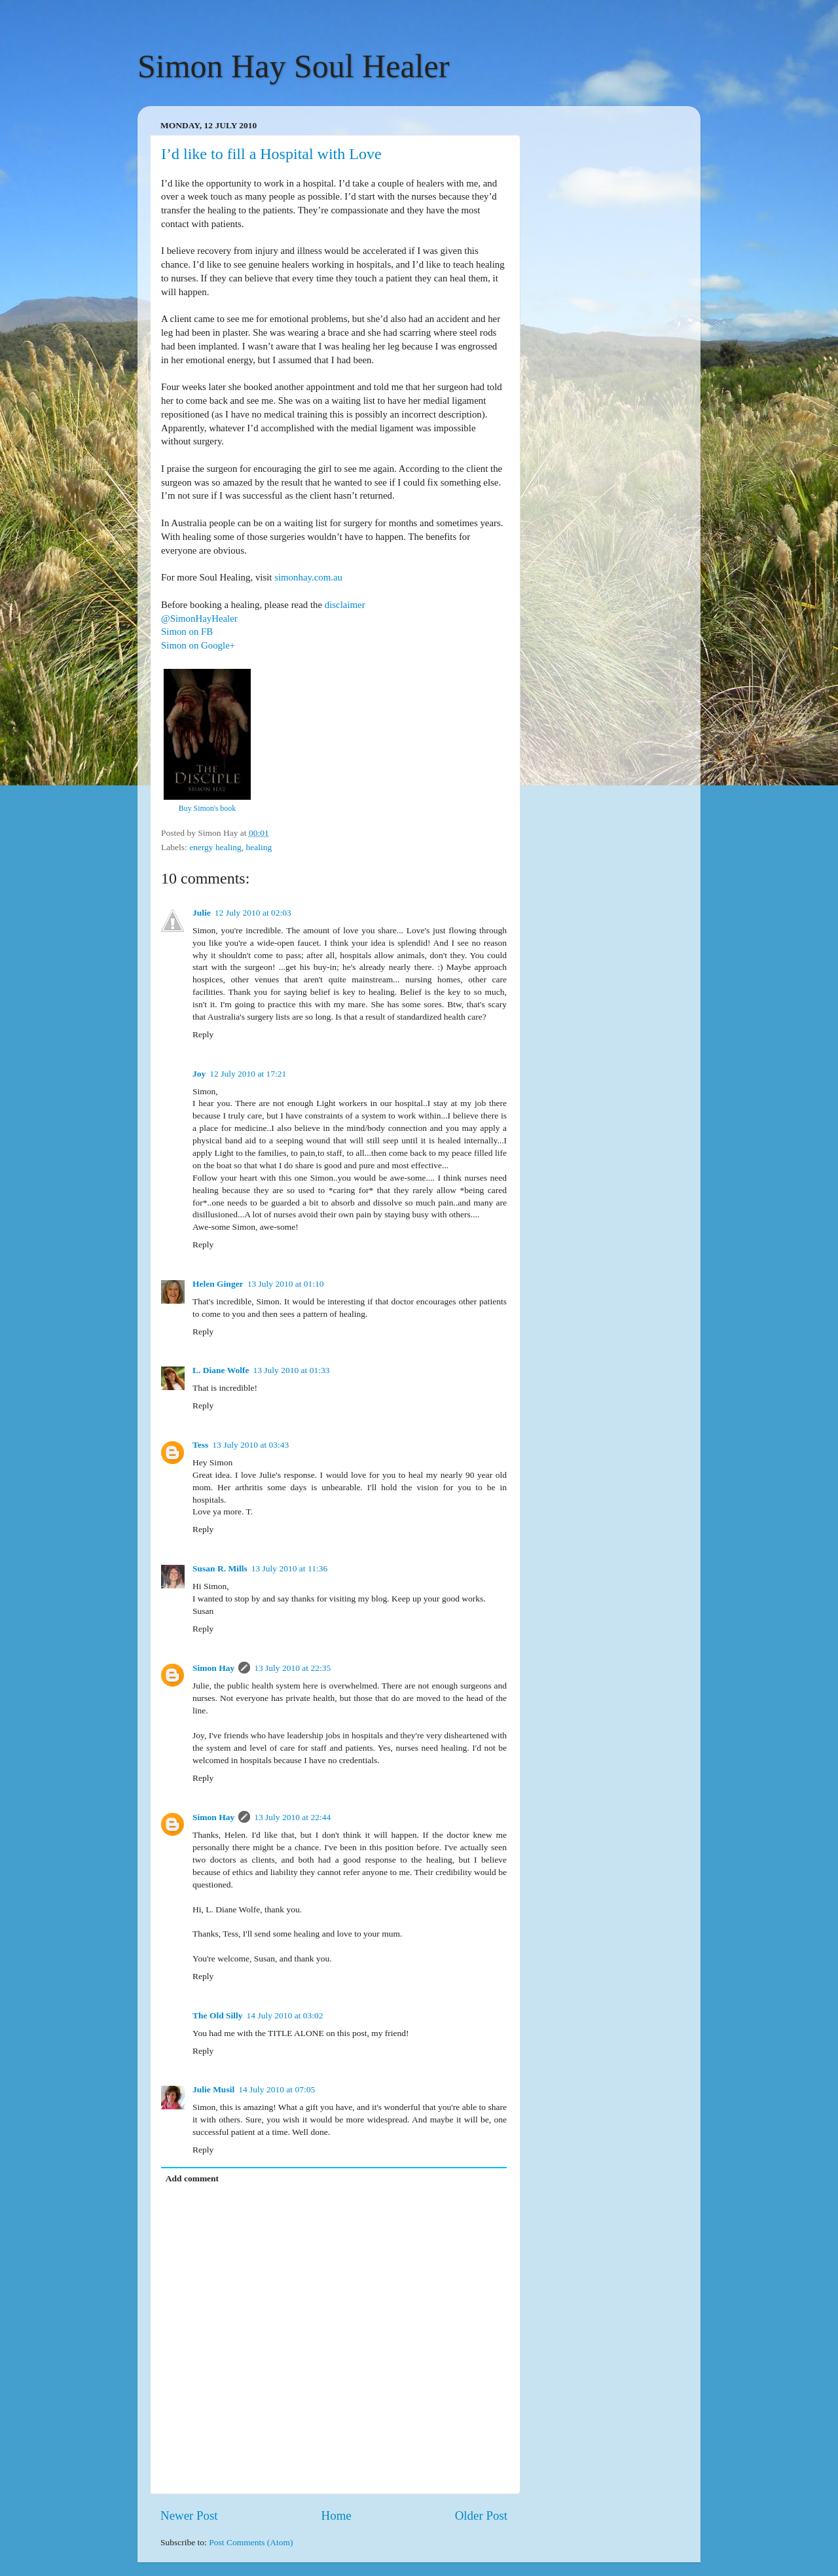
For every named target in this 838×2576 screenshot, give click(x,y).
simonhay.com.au (308, 577)
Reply (202, 1034)
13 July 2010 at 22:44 (292, 1817)
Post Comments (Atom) (251, 2542)
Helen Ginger (218, 1284)
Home (336, 2515)
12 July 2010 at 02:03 (253, 913)
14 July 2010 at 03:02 (285, 2015)
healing (259, 847)
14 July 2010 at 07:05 (276, 2089)
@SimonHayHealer (199, 618)
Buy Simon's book (207, 808)
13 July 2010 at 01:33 (291, 1370)
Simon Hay (213, 1668)
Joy (199, 1074)
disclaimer (345, 604)
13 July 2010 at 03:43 (250, 1445)
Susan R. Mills (219, 1568)
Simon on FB (187, 631)
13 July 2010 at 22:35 (292, 1668)
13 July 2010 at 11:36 (289, 1568)
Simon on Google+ (198, 645)
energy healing (215, 847)
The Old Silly (217, 2015)
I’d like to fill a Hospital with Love (271, 153)
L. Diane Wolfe (220, 1370)
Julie (201, 913)
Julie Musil (213, 2089)
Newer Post (189, 2515)
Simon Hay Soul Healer (293, 66)
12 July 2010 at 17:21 (248, 1074)
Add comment (192, 2178)
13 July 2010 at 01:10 (285, 1284)
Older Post (481, 2515)
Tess (200, 1445)
